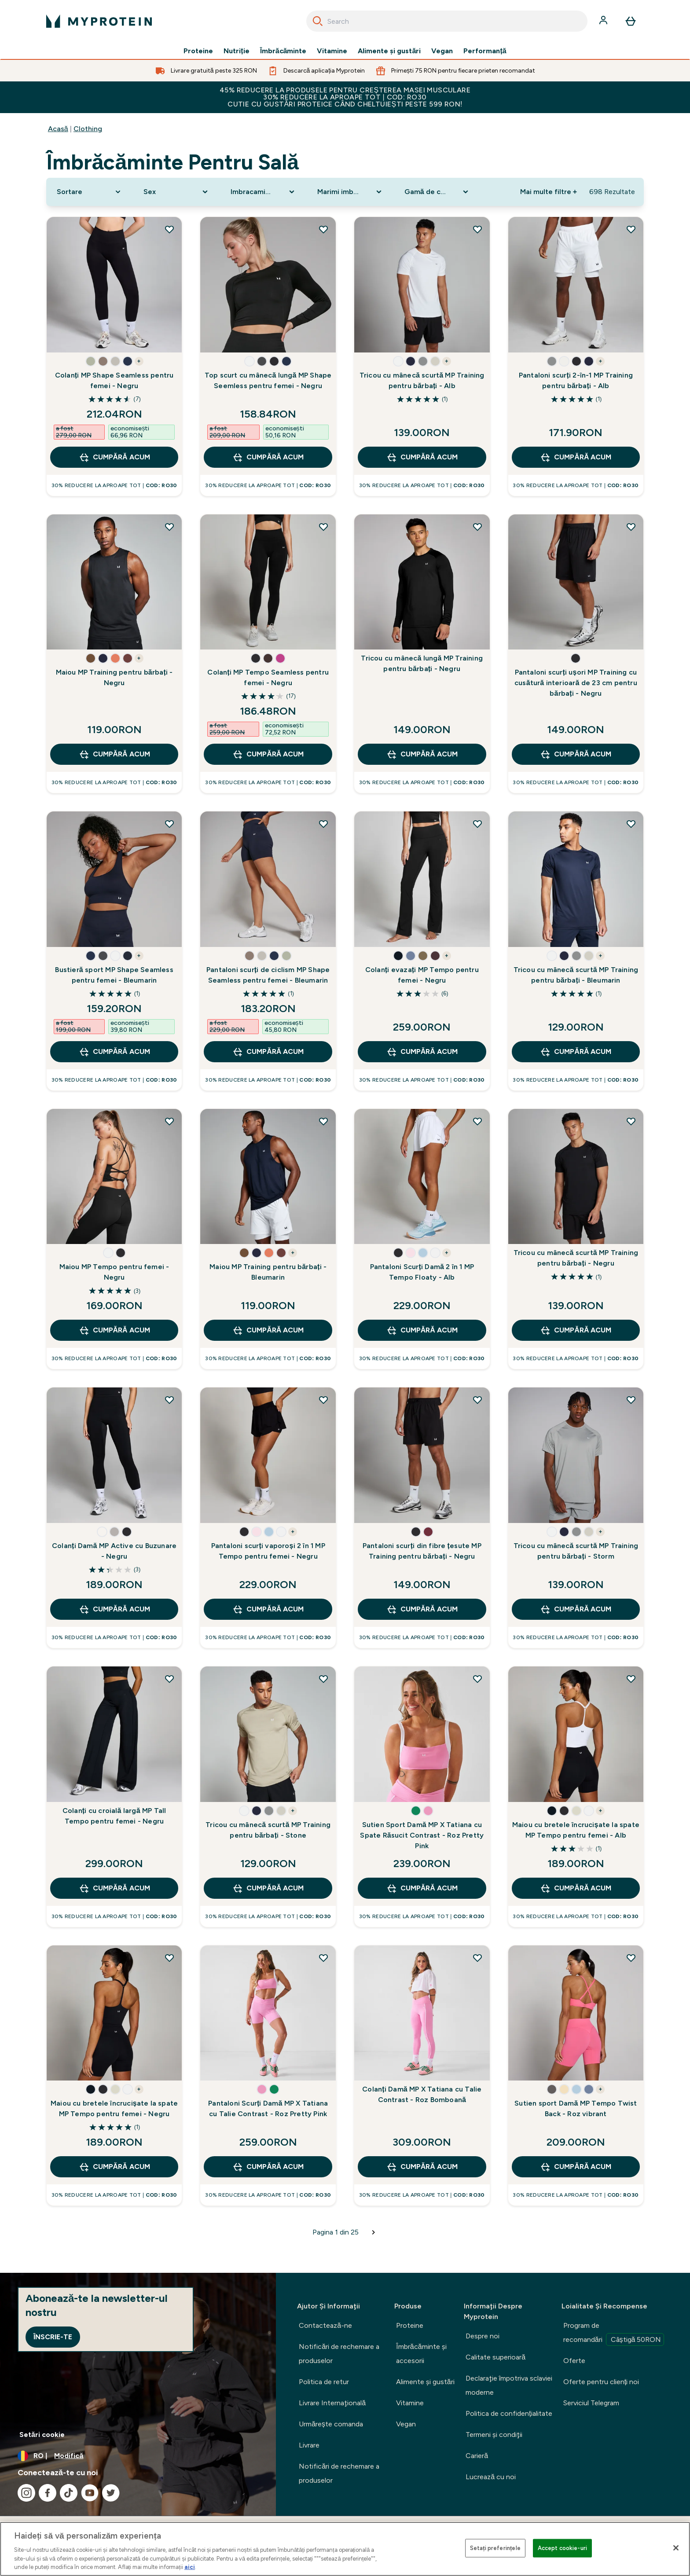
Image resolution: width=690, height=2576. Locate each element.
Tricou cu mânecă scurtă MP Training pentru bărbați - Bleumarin (576, 974)
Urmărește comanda (331, 2424)
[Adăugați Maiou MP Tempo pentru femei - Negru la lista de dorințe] (169, 1121)
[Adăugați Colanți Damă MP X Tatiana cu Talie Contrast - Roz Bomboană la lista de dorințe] (477, 1958)
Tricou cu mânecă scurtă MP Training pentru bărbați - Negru (576, 1257)
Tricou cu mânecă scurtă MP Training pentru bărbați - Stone (268, 1829)
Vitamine (332, 51)
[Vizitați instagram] (26, 2493)
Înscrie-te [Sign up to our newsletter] (52, 2337)
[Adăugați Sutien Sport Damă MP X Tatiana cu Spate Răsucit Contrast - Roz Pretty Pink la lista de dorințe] (477, 1679)
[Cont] (604, 21)
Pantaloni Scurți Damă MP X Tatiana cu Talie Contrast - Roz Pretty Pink (268, 2108)
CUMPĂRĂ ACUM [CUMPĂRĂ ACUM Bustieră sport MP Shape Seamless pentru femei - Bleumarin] (114, 1051)
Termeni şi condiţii (494, 2434)
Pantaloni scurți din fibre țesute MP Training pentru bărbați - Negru (422, 1550)
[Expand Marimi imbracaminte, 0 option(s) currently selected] (350, 191)
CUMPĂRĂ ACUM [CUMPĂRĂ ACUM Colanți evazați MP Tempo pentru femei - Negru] (422, 1051)
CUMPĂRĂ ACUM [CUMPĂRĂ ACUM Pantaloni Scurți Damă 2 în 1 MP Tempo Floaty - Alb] (422, 1330)
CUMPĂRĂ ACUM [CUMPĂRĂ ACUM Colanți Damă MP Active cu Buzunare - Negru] (114, 1609)
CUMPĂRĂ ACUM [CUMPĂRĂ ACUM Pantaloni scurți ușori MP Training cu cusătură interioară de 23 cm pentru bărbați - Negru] (575, 754)
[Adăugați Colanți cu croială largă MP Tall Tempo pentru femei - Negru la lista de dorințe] (169, 1679)
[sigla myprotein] (99, 21)
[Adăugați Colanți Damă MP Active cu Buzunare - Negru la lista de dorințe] (169, 1400)
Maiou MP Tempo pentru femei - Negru (114, 1271)
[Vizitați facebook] (47, 2493)
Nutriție (236, 51)
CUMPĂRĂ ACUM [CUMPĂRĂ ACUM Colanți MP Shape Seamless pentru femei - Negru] (114, 457)
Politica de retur (324, 2382)
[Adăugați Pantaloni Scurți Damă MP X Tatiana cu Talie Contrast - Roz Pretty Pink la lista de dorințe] (323, 1958)
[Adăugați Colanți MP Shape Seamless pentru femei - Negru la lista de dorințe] (169, 229)
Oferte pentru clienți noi (601, 2382)
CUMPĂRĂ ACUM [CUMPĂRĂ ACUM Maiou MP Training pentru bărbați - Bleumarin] (268, 1330)
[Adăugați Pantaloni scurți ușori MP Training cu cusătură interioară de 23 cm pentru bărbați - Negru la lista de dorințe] (631, 527)
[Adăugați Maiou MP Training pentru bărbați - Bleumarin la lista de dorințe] (323, 1121)
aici (189, 2567)
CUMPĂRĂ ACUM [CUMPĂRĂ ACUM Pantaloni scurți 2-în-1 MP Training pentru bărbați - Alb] (575, 457)
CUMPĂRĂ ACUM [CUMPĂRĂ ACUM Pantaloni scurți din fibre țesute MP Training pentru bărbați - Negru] (422, 1609)
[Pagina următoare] (373, 2232)
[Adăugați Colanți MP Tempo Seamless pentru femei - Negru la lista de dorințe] (323, 527)
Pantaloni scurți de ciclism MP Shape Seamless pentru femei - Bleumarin (268, 974)
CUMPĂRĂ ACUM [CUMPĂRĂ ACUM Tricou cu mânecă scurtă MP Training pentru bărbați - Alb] (422, 457)
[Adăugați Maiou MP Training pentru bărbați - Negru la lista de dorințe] (169, 527)
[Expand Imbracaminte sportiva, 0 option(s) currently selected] (264, 191)
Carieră (477, 2455)
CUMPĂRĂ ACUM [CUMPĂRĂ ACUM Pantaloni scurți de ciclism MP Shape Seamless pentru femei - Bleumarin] (268, 1051)
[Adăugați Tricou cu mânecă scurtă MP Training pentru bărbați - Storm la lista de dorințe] (631, 1400)
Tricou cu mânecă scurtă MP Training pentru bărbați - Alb (422, 380)
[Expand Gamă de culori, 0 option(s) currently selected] (437, 191)
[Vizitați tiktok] (68, 2493)
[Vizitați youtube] (90, 2493)
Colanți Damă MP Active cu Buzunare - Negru (114, 1550)
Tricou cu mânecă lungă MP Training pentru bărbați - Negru (422, 663)
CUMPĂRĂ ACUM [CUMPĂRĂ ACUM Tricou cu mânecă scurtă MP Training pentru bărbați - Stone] (268, 1888)
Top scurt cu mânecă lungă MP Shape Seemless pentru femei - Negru (268, 380)
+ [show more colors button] (138, 361)
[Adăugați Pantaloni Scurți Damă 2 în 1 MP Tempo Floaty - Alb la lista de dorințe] (477, 1121)
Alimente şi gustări (389, 51)
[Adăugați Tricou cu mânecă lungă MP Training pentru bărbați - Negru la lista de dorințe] (477, 527)
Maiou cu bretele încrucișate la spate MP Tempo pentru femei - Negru (114, 2108)
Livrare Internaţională (332, 2403)
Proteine (198, 51)
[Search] (318, 21)
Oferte (574, 2360)
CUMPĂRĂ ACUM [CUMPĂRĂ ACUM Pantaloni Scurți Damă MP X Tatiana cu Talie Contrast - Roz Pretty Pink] (268, 2166)
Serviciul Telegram (591, 2403)
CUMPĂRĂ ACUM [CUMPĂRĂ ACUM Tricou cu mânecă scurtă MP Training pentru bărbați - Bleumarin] (575, 1051)
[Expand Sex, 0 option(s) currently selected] (176, 191)
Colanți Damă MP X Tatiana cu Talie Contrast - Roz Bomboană (421, 2094)
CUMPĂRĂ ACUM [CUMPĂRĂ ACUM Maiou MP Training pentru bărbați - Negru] (114, 754)
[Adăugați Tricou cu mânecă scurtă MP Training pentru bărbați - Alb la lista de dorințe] (477, 229)
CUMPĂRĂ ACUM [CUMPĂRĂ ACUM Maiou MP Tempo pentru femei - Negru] (114, 1330)
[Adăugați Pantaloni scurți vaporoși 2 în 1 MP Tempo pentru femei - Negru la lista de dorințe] (323, 1400)
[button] (90, 361)
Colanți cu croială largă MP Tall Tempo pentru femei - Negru (114, 1815)
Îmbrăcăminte (283, 51)
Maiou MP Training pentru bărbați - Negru (114, 677)
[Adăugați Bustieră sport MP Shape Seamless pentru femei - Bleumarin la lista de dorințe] (169, 824)
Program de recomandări (613, 2333)
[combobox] (446, 21)
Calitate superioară (495, 2357)
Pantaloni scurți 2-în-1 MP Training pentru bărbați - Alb (576, 380)
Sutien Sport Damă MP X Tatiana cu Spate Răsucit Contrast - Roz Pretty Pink (422, 1835)
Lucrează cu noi (491, 2477)
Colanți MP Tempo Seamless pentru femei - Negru (268, 677)
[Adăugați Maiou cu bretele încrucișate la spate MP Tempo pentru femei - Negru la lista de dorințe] (169, 1958)
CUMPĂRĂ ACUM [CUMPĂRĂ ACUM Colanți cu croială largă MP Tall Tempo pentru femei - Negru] (114, 1888)
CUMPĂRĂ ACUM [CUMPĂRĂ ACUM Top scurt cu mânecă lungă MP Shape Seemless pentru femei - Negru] (268, 457)
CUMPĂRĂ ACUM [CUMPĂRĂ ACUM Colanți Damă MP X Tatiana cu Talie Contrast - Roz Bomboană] (422, 2166)
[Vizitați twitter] (111, 2493)
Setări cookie (42, 2434)
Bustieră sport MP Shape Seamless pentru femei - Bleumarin (114, 974)
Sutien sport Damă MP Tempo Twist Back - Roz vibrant (575, 2108)
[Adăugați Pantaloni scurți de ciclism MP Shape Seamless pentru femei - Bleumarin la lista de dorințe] (323, 824)
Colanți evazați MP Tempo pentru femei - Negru (422, 974)
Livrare (309, 2445)
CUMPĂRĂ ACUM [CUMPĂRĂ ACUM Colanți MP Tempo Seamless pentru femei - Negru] (268, 754)
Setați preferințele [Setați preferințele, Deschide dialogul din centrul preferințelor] (495, 2548)
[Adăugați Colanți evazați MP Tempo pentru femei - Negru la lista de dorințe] (477, 824)
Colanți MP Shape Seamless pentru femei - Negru (114, 380)
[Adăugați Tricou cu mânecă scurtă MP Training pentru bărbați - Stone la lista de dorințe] (323, 1679)
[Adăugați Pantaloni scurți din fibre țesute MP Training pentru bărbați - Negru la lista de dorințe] (477, 1400)
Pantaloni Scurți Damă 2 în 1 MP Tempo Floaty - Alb (422, 1271)
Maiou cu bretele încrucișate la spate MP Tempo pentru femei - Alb (575, 1829)
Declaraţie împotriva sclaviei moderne (509, 2385)
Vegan (442, 51)
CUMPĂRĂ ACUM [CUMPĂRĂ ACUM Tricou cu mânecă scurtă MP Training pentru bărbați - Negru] (575, 1330)
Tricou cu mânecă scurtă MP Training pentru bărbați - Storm (576, 1550)
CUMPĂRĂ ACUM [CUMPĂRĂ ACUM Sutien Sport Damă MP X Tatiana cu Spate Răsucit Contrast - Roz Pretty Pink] (422, 1888)
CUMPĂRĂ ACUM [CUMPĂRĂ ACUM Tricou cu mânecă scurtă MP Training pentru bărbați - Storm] (575, 1609)
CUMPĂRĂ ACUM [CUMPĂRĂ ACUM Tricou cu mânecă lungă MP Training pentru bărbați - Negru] (422, 754)
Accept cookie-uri (562, 2548)
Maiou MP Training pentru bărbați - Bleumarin (268, 1271)
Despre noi (482, 2336)
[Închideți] (676, 2548)
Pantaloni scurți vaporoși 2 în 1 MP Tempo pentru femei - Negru (268, 1550)
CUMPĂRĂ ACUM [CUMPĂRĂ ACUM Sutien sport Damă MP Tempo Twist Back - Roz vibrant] (575, 2166)
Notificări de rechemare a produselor (339, 2353)
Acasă (58, 129)
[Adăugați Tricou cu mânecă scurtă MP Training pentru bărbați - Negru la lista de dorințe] (631, 1121)
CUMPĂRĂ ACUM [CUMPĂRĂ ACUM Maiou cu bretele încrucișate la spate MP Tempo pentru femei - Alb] (575, 1888)
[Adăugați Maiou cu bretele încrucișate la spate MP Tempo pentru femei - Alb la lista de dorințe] (631, 1679)
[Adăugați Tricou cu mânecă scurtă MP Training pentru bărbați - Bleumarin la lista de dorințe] (631, 824)
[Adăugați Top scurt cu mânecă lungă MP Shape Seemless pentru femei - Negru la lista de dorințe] (323, 229)
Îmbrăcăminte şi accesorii (421, 2353)
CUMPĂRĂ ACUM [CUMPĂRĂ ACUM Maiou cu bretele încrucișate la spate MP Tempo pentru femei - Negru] (114, 2166)
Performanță (484, 51)
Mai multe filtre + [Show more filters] (548, 191)
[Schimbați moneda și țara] (138, 2456)
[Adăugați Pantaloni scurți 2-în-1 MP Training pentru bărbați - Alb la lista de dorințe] (631, 229)
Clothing (87, 129)
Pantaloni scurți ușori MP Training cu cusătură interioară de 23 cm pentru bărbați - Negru (575, 682)
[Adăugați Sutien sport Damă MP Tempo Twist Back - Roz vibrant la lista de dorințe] (631, 1958)
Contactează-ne (325, 2325)
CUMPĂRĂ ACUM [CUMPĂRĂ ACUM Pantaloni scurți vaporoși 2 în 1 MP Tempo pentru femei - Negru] (268, 1609)
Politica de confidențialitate (509, 2413)
